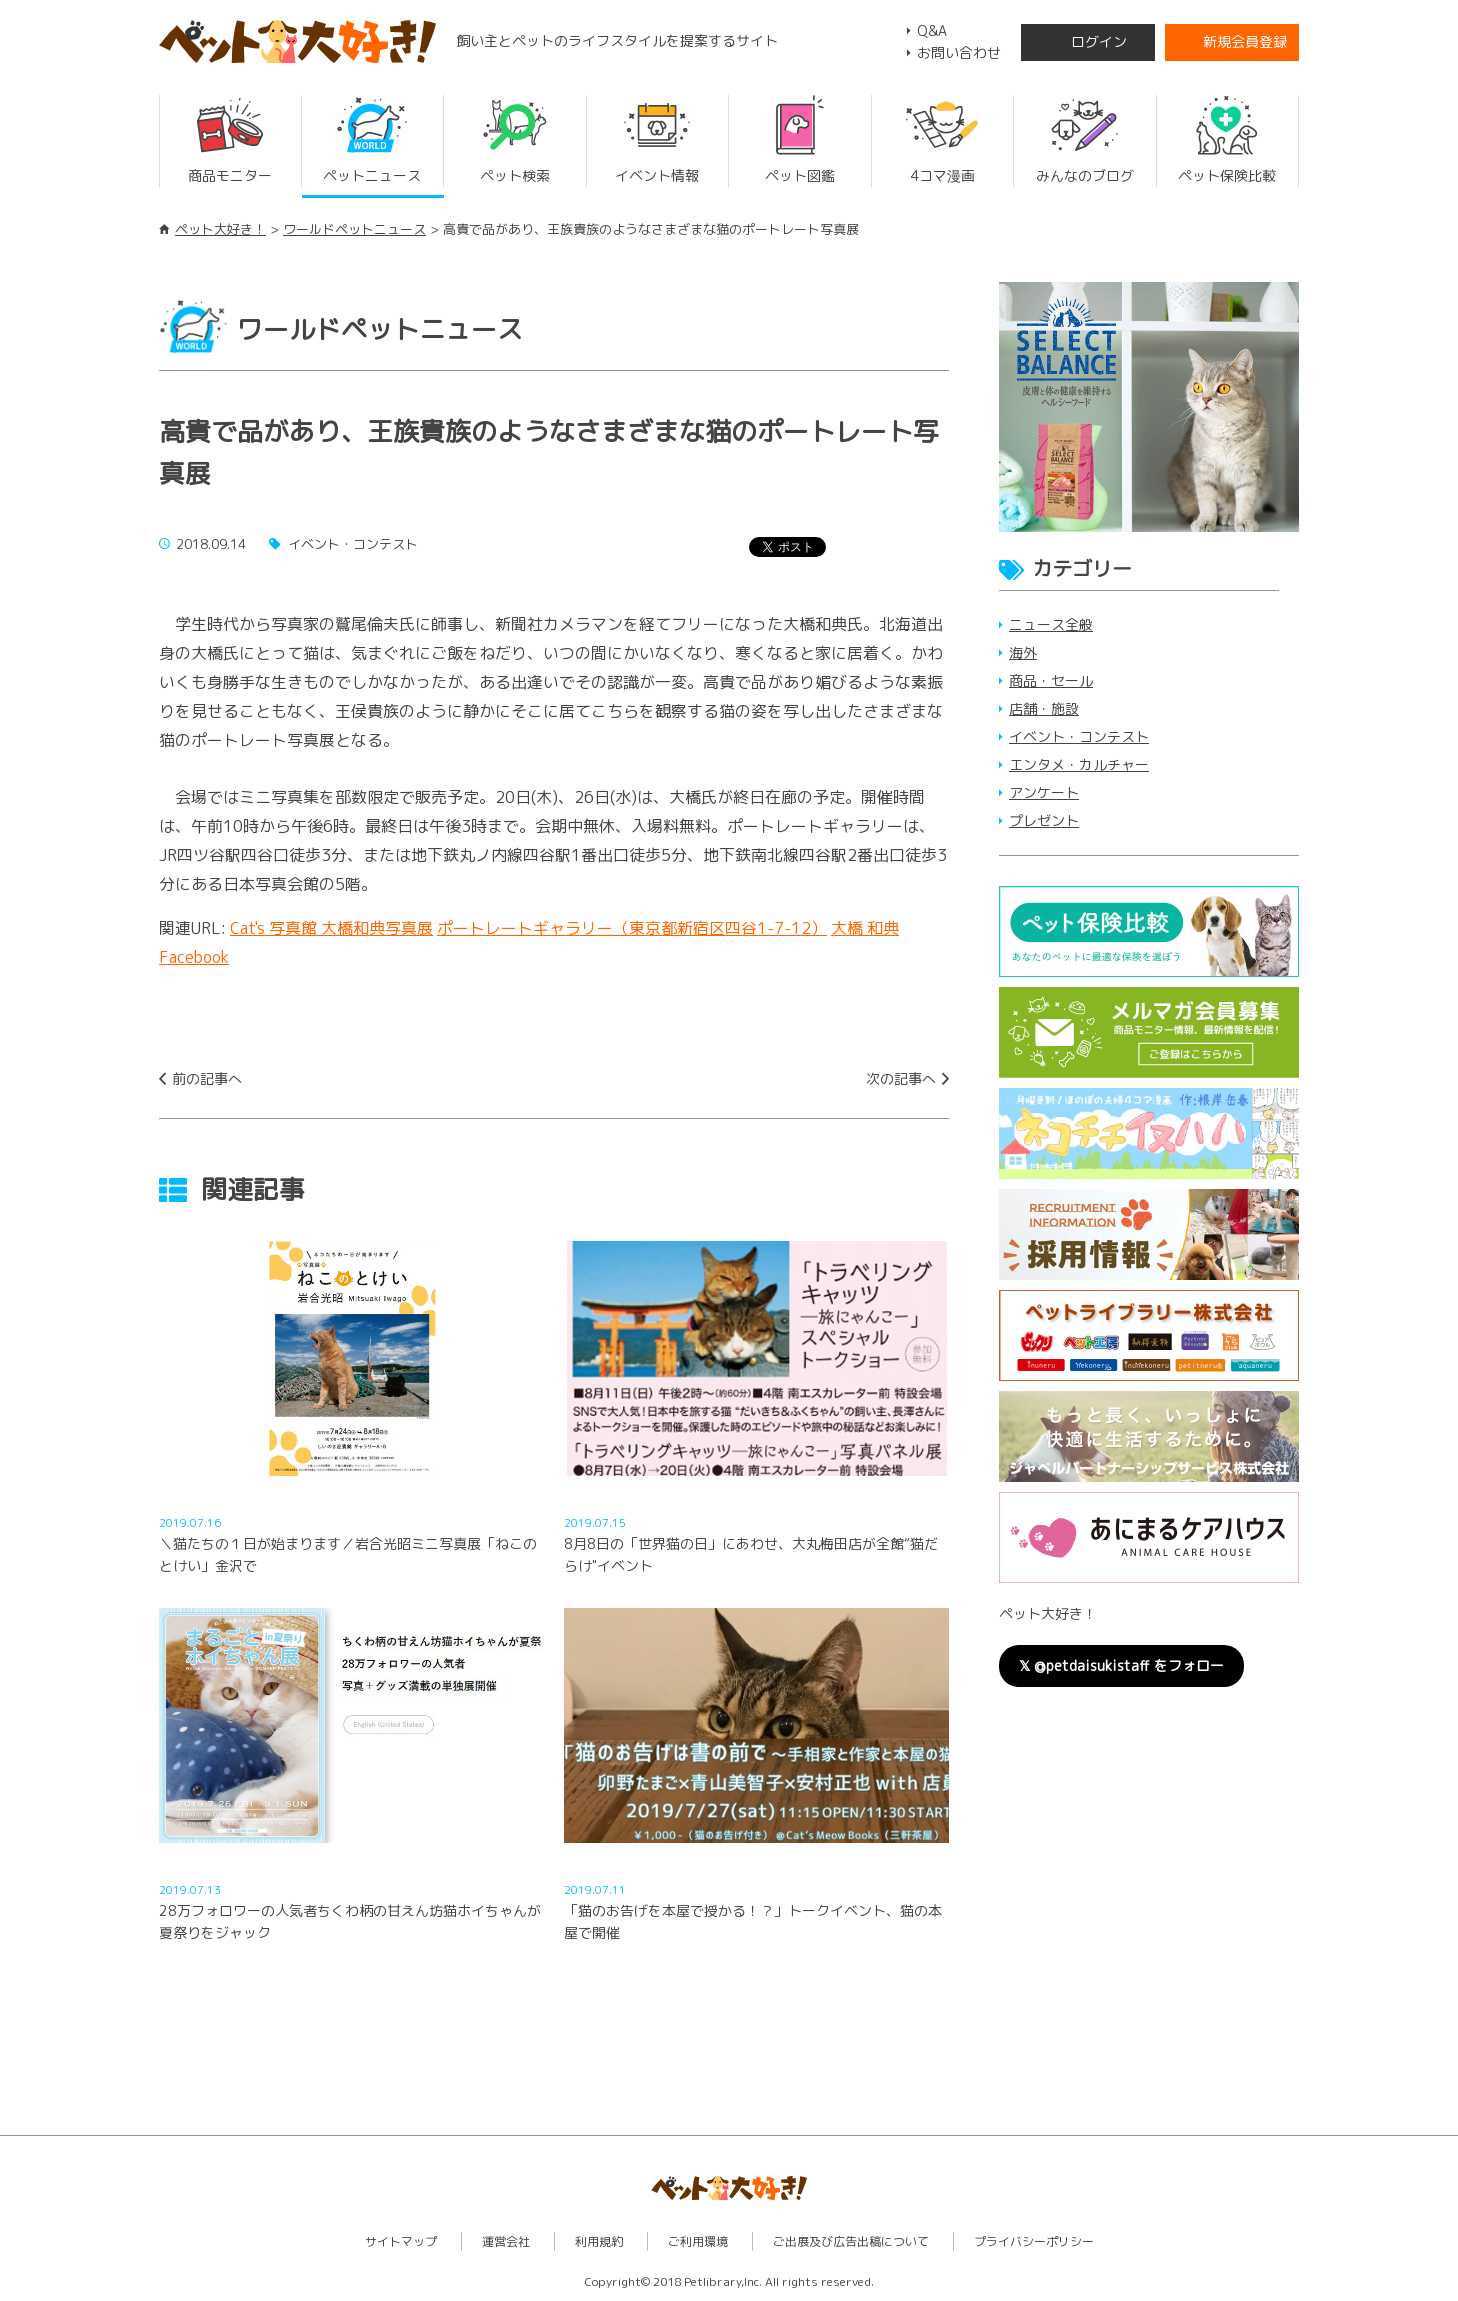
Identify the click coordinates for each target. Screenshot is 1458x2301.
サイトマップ (401, 2241)
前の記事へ (207, 1078)
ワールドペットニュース (354, 229)
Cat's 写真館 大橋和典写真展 (331, 928)
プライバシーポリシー (1034, 2241)
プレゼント (1044, 820)
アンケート (1044, 792)
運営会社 (506, 2241)
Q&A (932, 30)
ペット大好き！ (220, 229)
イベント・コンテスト (1079, 736)
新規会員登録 (1245, 41)
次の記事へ (901, 1078)
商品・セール (1051, 680)
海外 (1023, 652)
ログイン (1099, 41)
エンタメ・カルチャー (1079, 764)
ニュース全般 (1051, 624)
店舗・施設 (1044, 708)
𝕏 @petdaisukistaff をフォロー (1121, 1665)
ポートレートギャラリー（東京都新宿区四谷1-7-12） (632, 928)
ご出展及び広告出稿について (851, 2241)
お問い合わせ (959, 52)
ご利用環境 (698, 2241)
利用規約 (599, 2241)
